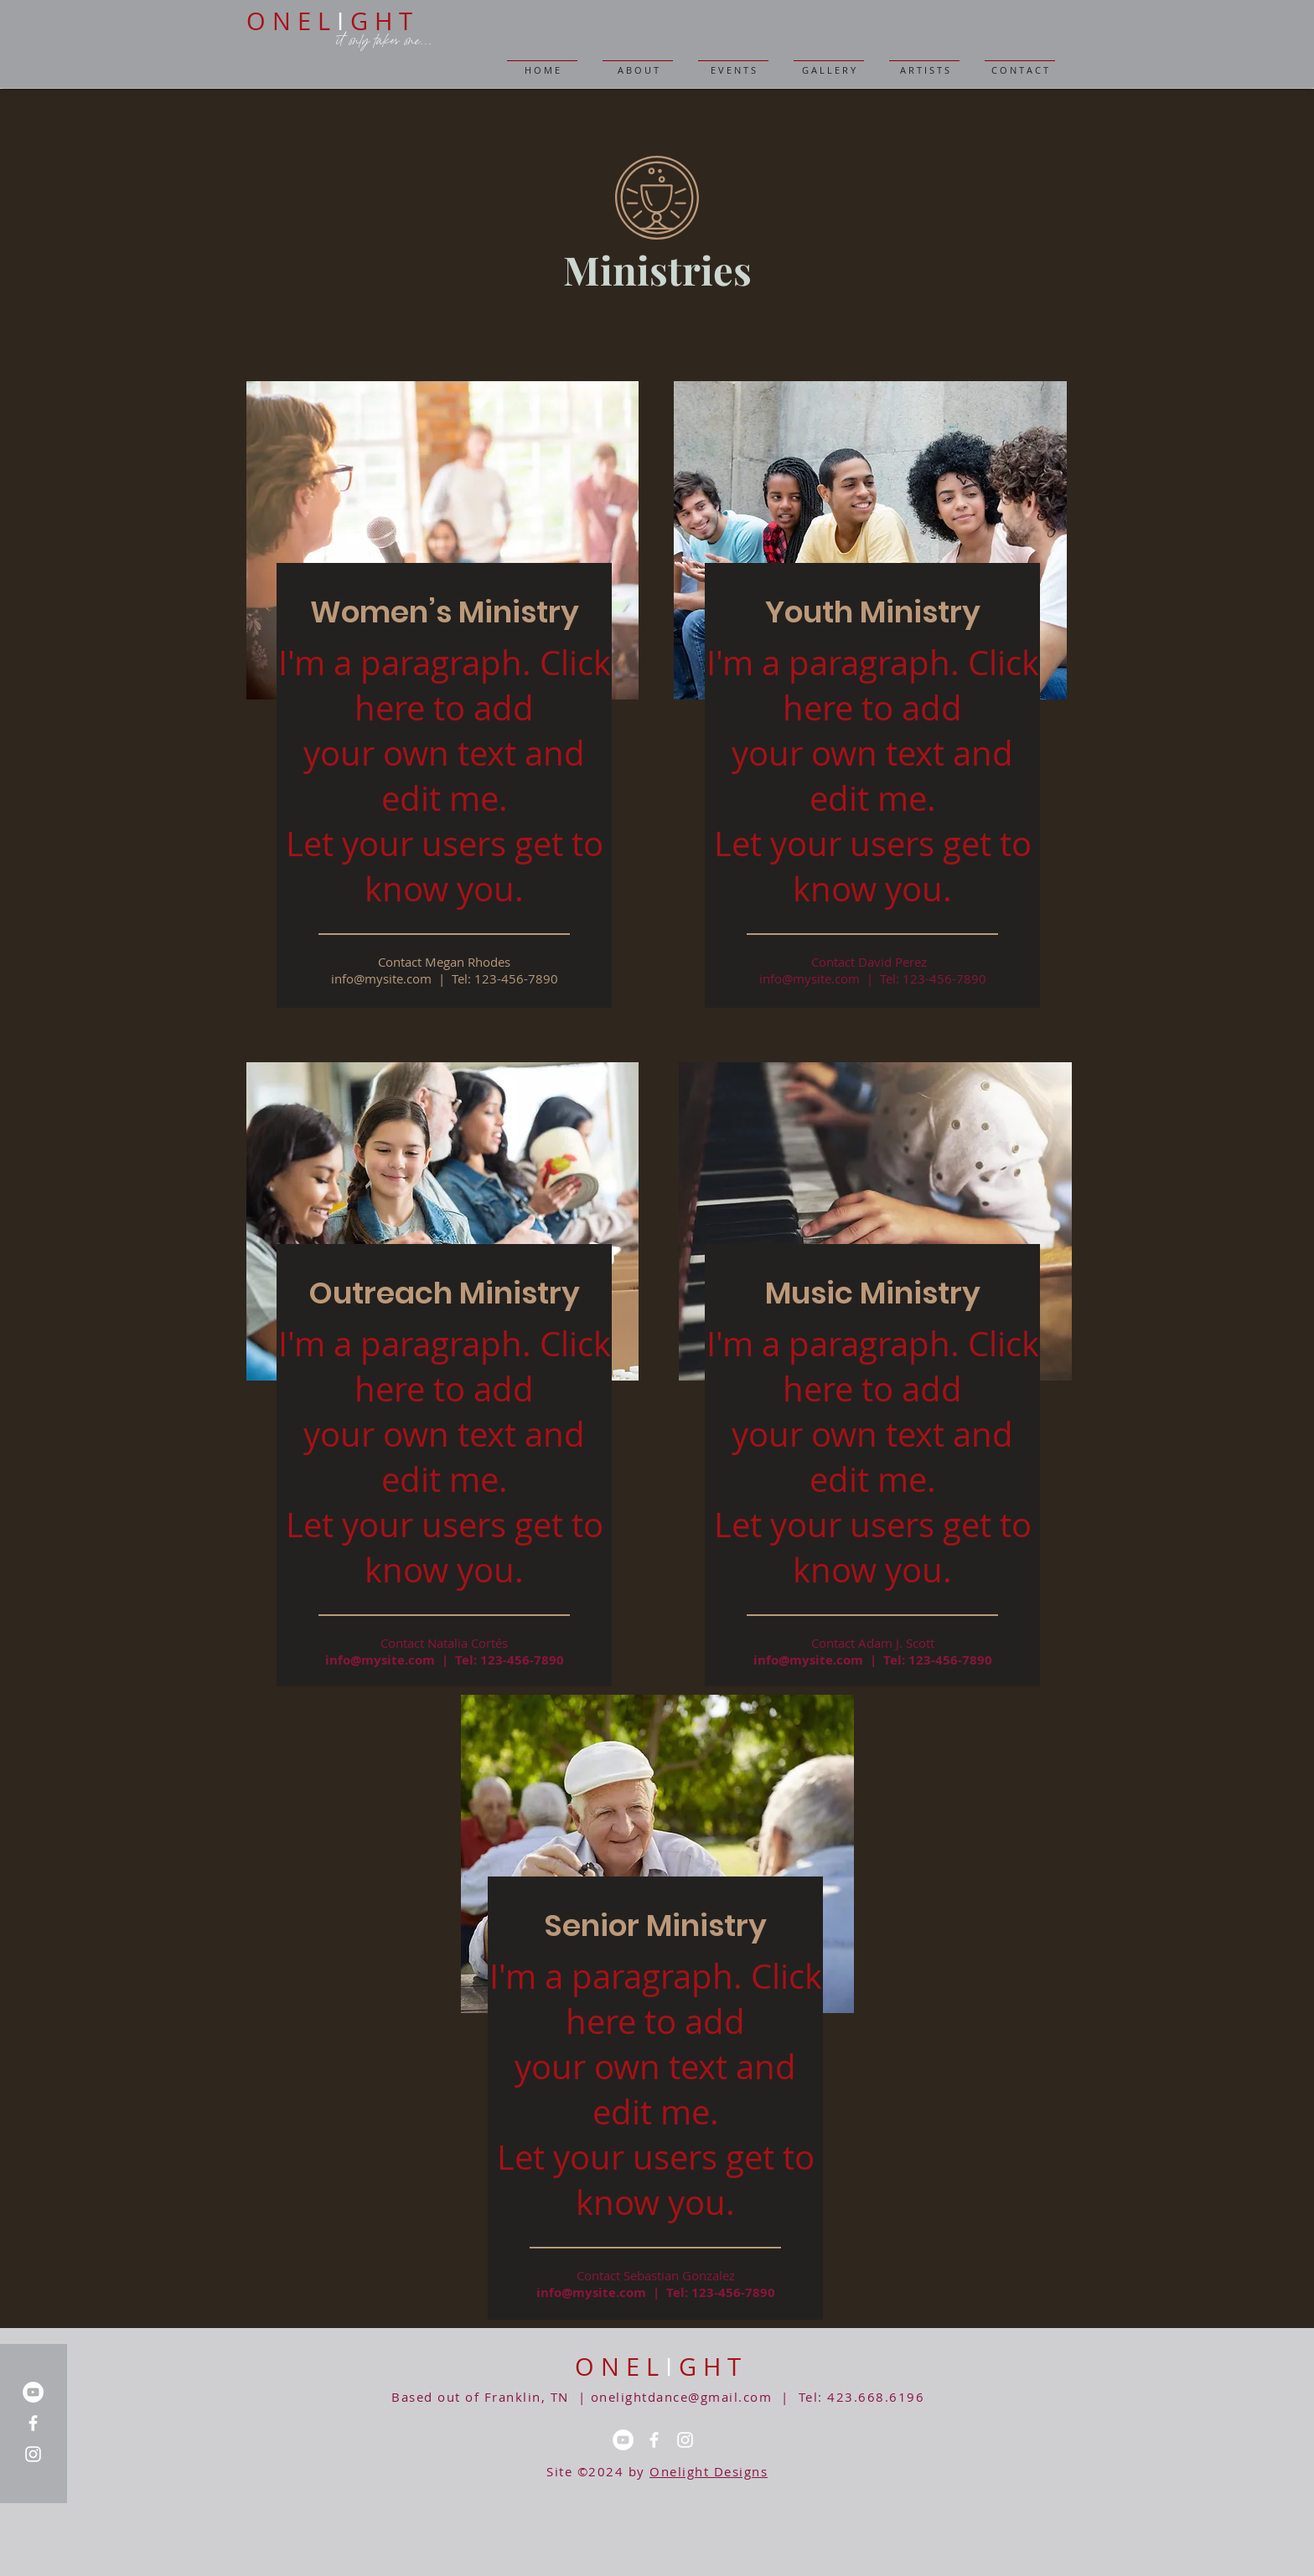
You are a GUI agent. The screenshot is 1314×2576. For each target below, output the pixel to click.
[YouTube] (33, 2392)
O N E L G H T (329, 21)
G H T (710, 2366)
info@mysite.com (380, 1660)
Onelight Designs (708, 2471)
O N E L (620, 2366)
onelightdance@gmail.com (682, 2396)
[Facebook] (33, 2423)
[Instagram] (33, 2454)
